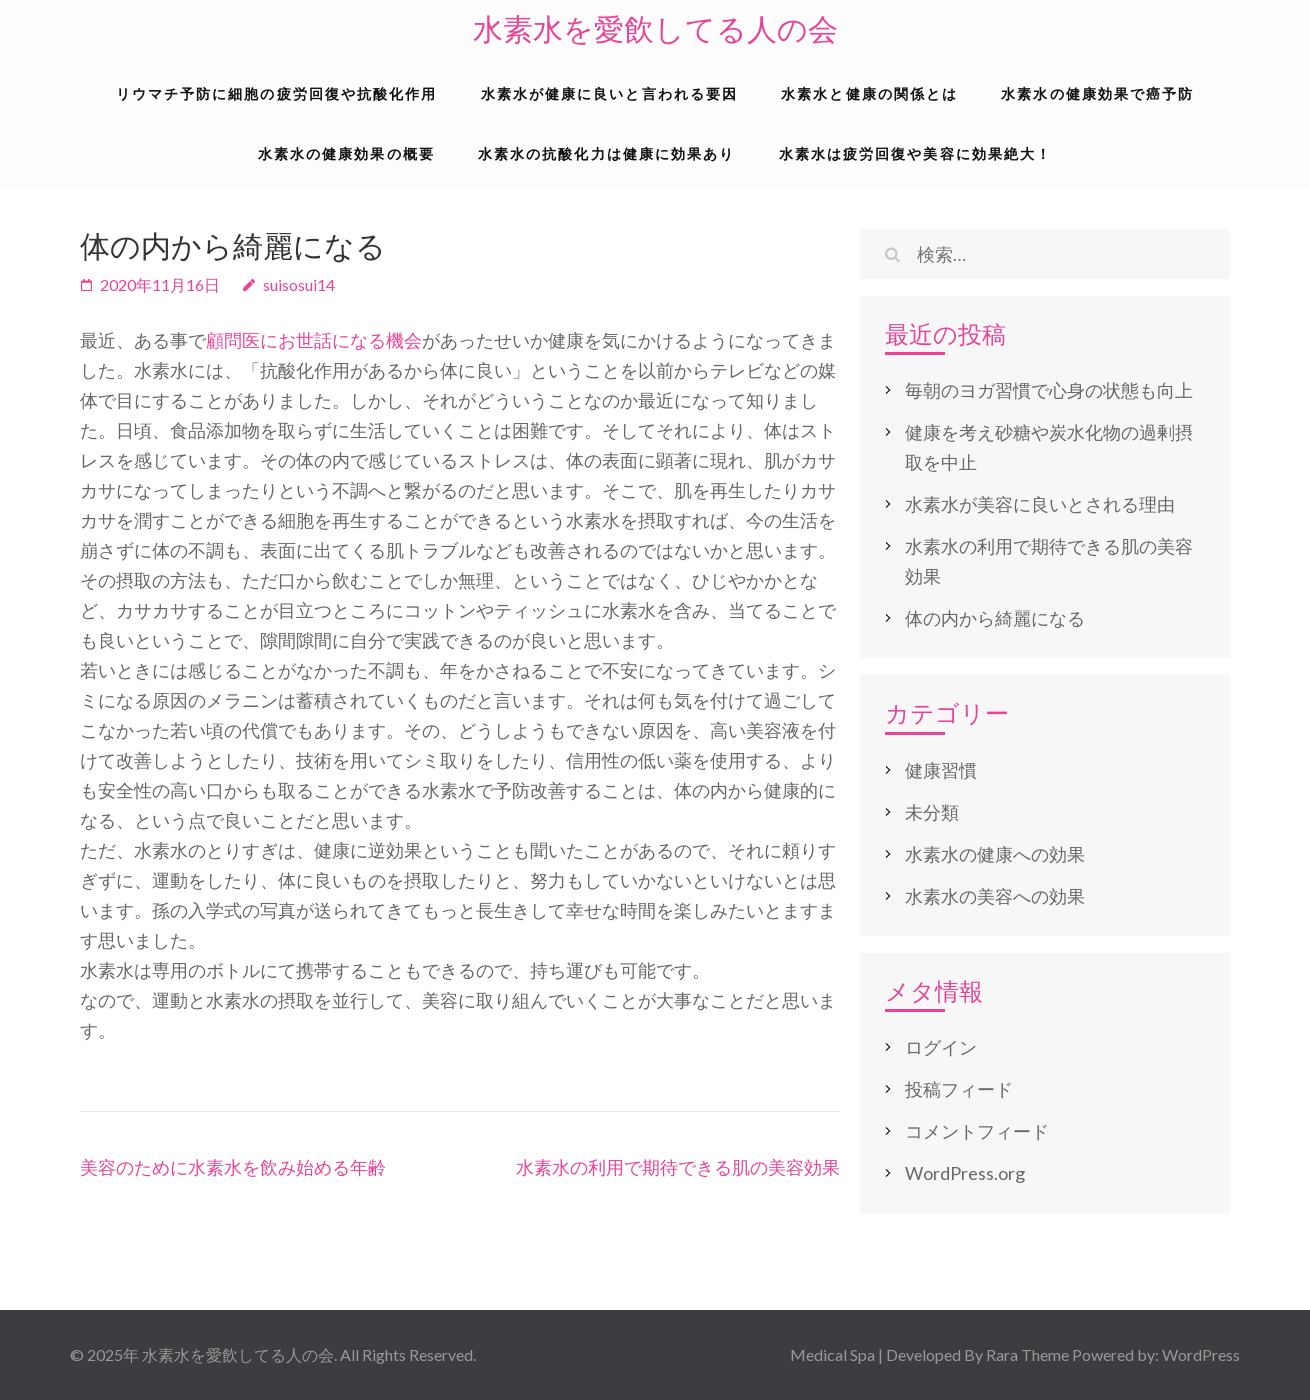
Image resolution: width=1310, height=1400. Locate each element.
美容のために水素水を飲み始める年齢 (233, 1167)
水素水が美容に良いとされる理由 (1040, 504)
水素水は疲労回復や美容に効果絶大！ (916, 153)
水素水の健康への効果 (995, 854)
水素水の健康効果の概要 (346, 153)
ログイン (941, 1047)
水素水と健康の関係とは (869, 93)
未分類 (932, 812)
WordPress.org (965, 1173)
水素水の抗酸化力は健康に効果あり (607, 153)
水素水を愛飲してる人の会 (655, 29)
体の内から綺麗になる (995, 618)
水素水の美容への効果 (995, 896)
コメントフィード (977, 1131)
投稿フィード (959, 1089)
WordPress (1201, 1354)
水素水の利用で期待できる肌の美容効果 (678, 1167)
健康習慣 (941, 770)
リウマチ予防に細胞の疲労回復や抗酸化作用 (277, 93)
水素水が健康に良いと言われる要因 (610, 93)
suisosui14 (299, 284)
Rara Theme (1027, 1354)
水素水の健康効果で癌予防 (1097, 93)
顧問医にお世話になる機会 (314, 340)
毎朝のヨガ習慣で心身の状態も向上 (1049, 390)
